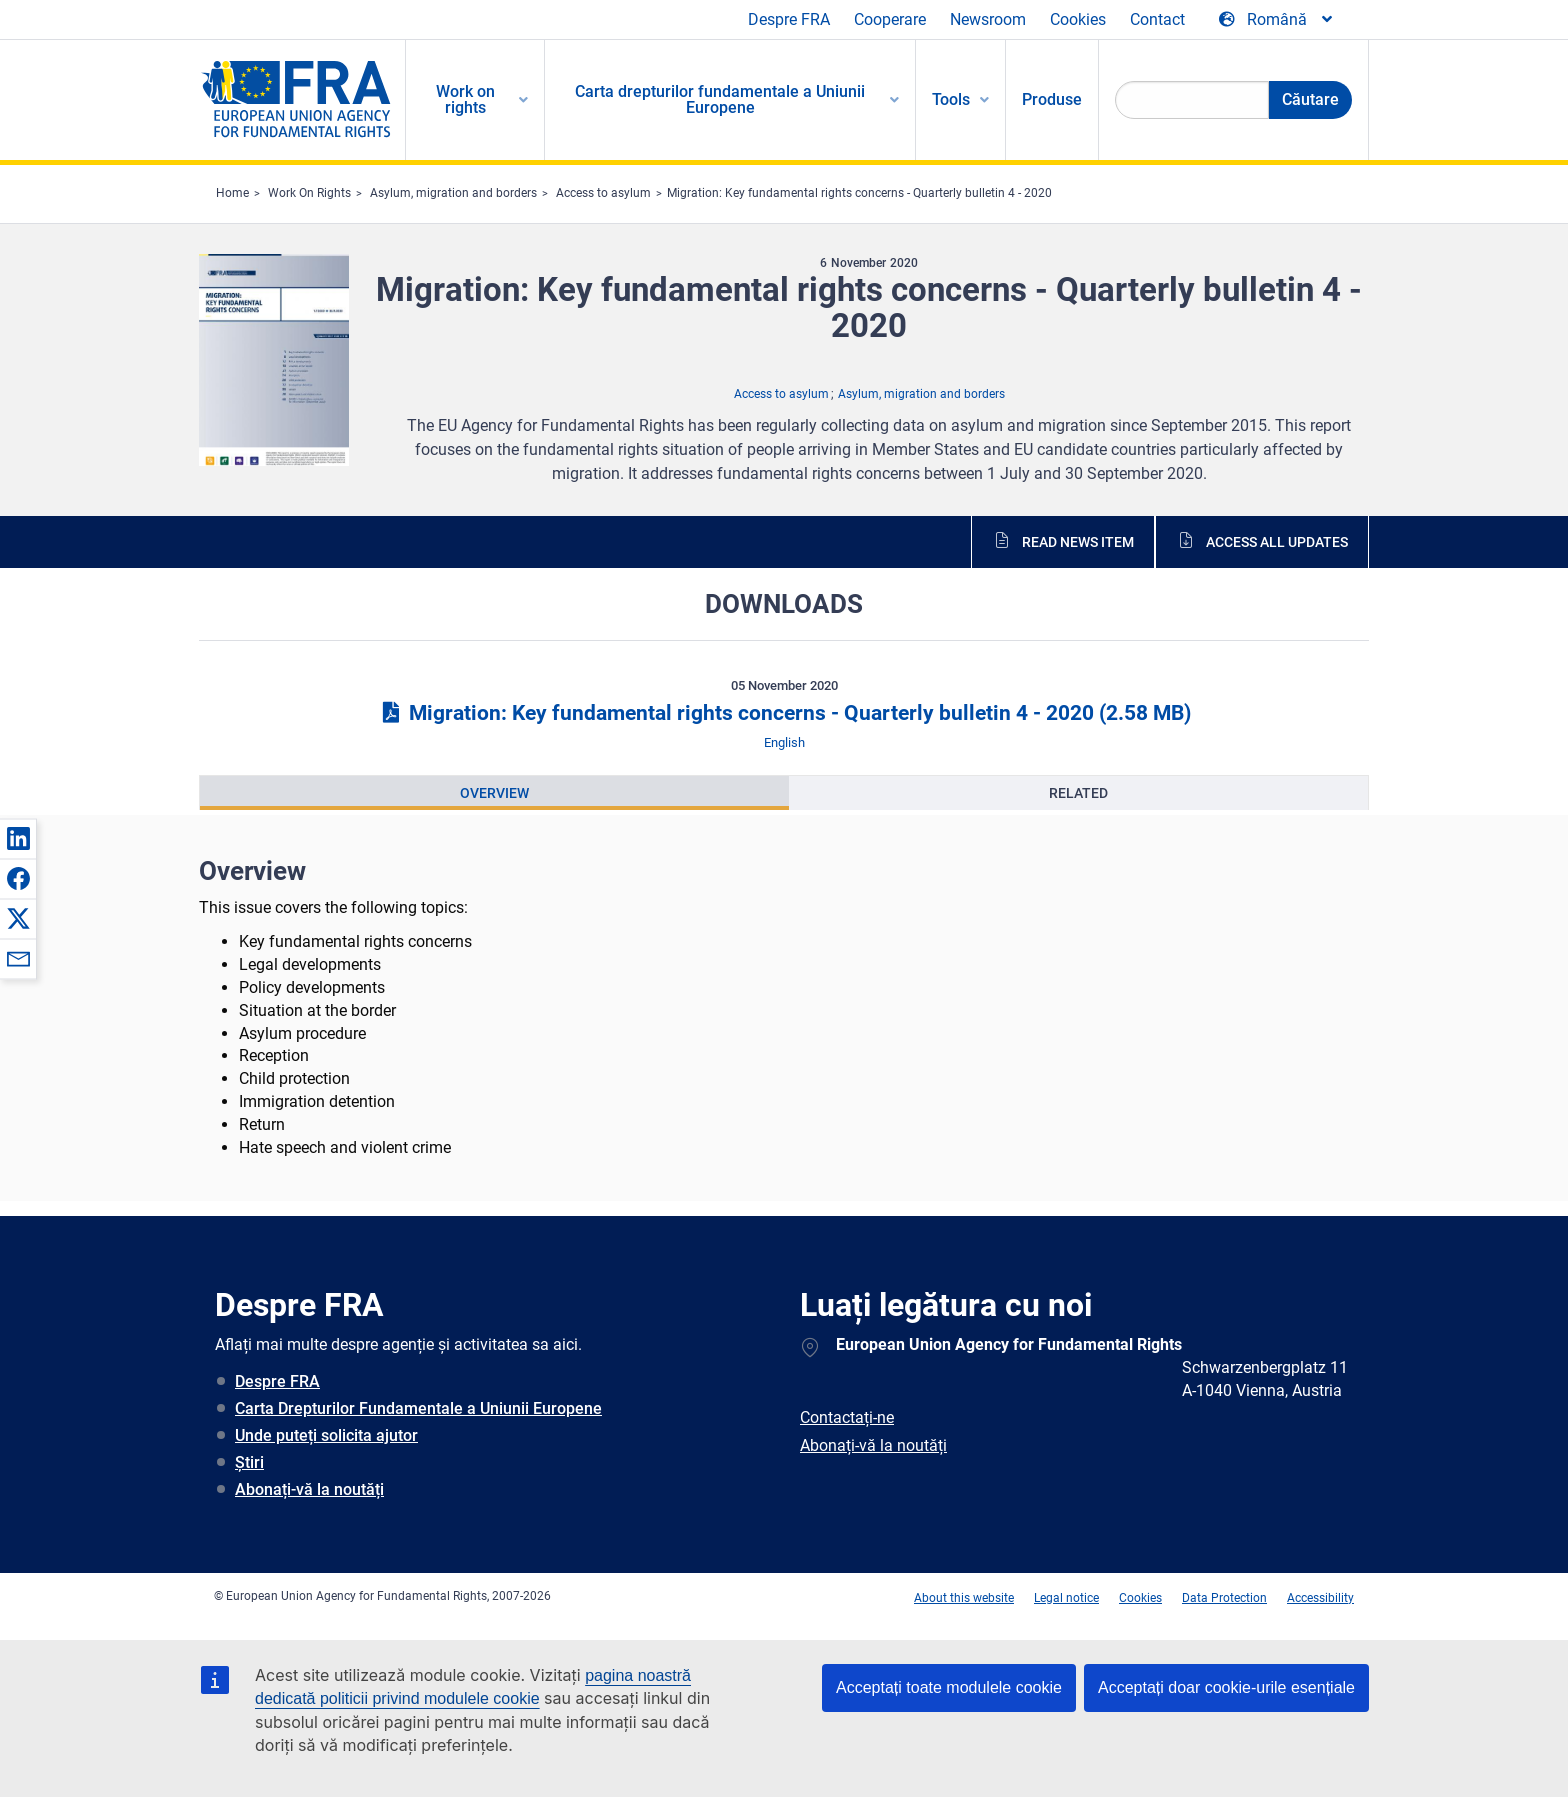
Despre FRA (789, 19)
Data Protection (1224, 1598)
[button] (18, 838)
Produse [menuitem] (1052, 99)
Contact (1157, 19)
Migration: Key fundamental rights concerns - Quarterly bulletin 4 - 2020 (859, 193)
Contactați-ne (847, 1417)
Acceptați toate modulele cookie (949, 1687)
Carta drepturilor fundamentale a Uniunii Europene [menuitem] (720, 99)
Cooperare (890, 19)
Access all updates (1277, 542)
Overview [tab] (494, 793)
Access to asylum (603, 193)
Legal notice (1066, 1598)
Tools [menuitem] (951, 99)
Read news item (1078, 542)
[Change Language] (1277, 20)
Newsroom (988, 19)
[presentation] (494, 793)
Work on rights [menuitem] (465, 99)
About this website (964, 1598)
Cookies (1078, 19)
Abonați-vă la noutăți (309, 1489)
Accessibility (1320, 1598)
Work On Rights (309, 193)
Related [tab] (1078, 793)
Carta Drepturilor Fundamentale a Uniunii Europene (418, 1408)
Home (232, 193)
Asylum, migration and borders (453, 193)
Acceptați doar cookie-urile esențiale (1226, 1687)
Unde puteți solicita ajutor (326, 1435)
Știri (249, 1462)
